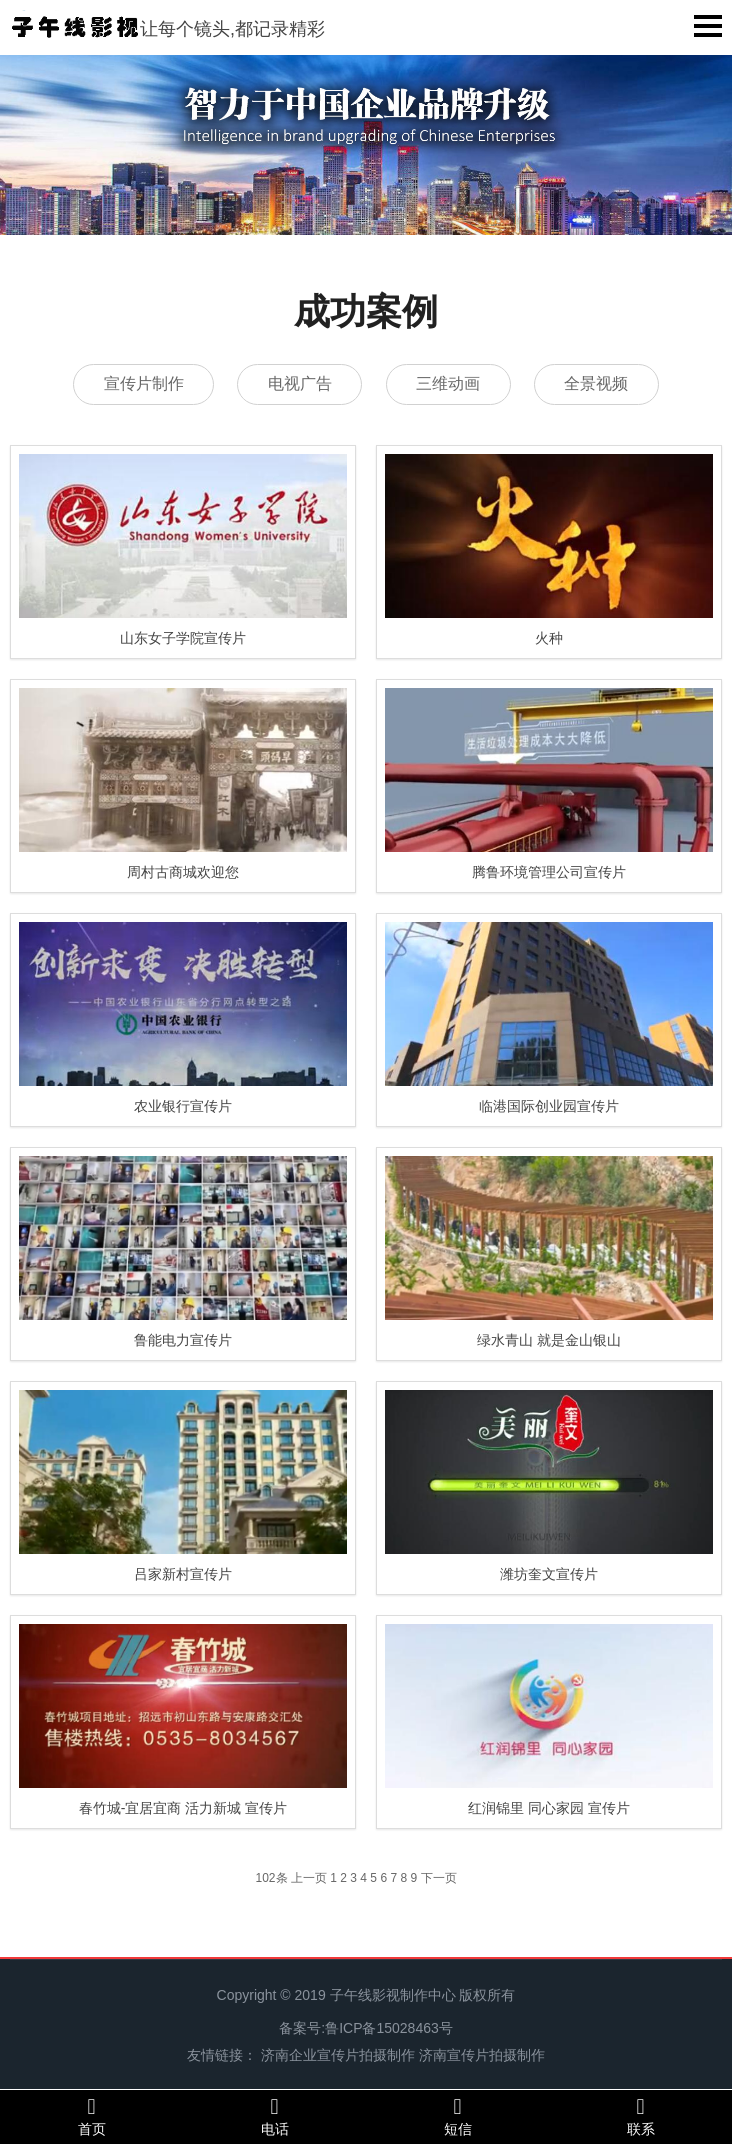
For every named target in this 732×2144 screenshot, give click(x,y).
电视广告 (299, 383)
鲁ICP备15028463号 (389, 2028)
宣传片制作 (141, 383)
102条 (272, 1878)
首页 (91, 2116)
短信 (457, 2116)
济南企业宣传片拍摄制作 (338, 2055)
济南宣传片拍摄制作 (482, 2055)
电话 (274, 2116)
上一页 (309, 1878)
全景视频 (599, 383)
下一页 (439, 1878)
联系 (640, 2116)
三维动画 (449, 383)
